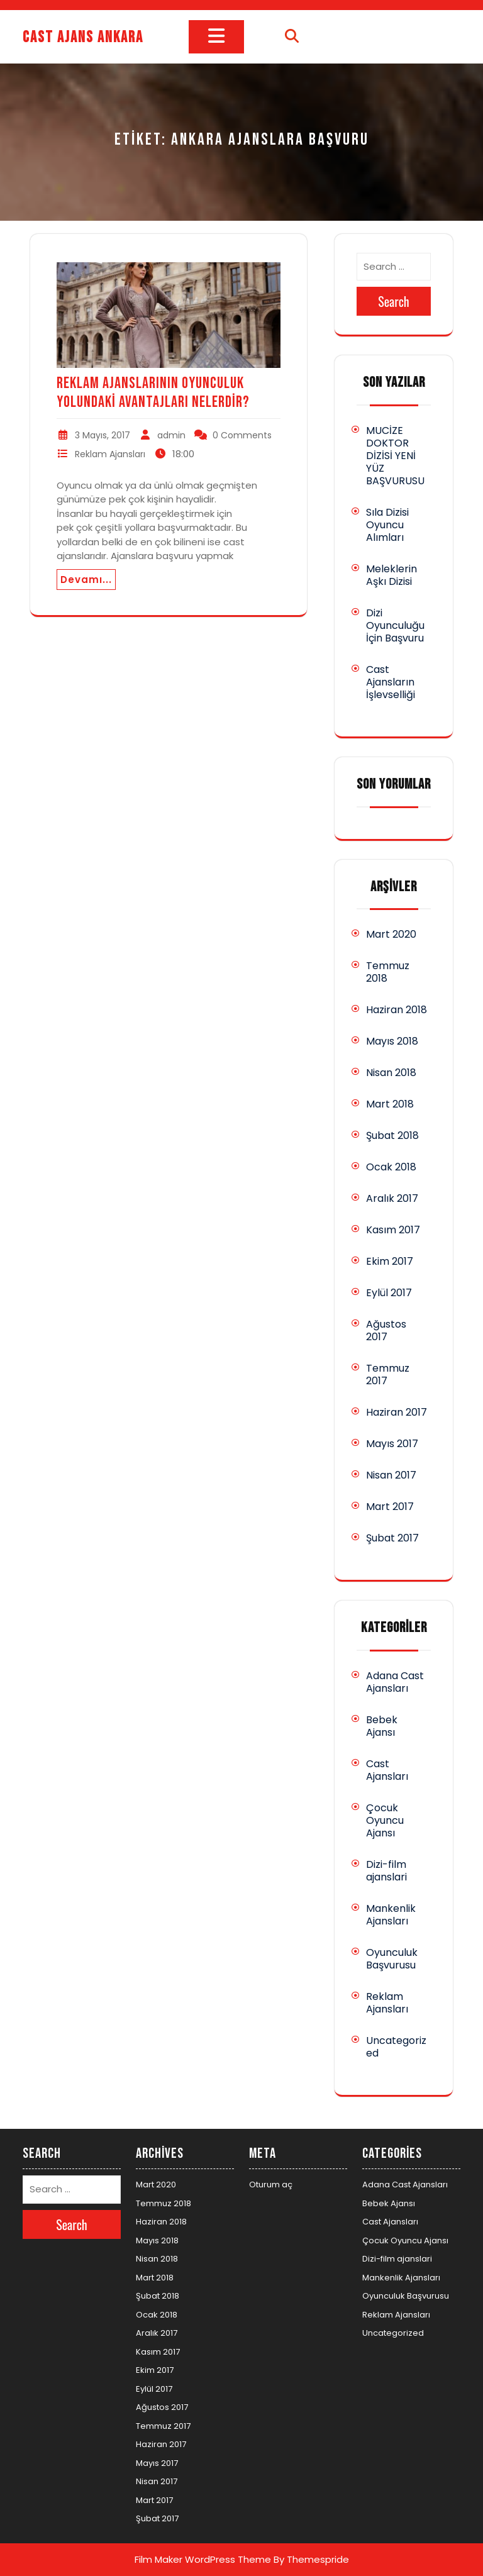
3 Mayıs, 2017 (102, 435)
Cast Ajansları (387, 1770)
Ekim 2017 (389, 1261)
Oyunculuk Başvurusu (392, 1958)
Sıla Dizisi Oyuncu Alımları (387, 525)
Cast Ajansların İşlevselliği (390, 682)
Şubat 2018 (392, 1135)
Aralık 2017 (392, 1198)
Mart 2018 (390, 1104)
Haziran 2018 (396, 1009)
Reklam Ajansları (110, 454)
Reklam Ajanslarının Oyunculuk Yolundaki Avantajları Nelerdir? (153, 393)
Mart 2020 (391, 934)
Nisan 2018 (391, 1072)
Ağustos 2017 (386, 1330)
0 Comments (242, 435)
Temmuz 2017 (387, 1374)
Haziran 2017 (396, 1412)
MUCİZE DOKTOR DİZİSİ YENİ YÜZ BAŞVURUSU (395, 455)
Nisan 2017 (391, 1475)
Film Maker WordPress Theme (203, 2559)
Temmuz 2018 (387, 971)
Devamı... (86, 579)
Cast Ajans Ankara (83, 37)
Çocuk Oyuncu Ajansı (385, 1820)
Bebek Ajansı (381, 1726)
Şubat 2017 (392, 1538)
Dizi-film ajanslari (386, 1870)
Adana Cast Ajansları (395, 1682)
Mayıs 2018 (392, 1041)
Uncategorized (396, 2046)
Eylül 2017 (389, 1292)
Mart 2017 (390, 1506)
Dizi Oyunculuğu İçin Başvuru (395, 625)
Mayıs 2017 (392, 1443)
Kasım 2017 (393, 1230)
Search (393, 301)
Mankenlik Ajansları (391, 1914)
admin (171, 435)
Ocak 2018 (391, 1167)
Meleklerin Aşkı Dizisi (391, 575)
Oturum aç (270, 2184)
